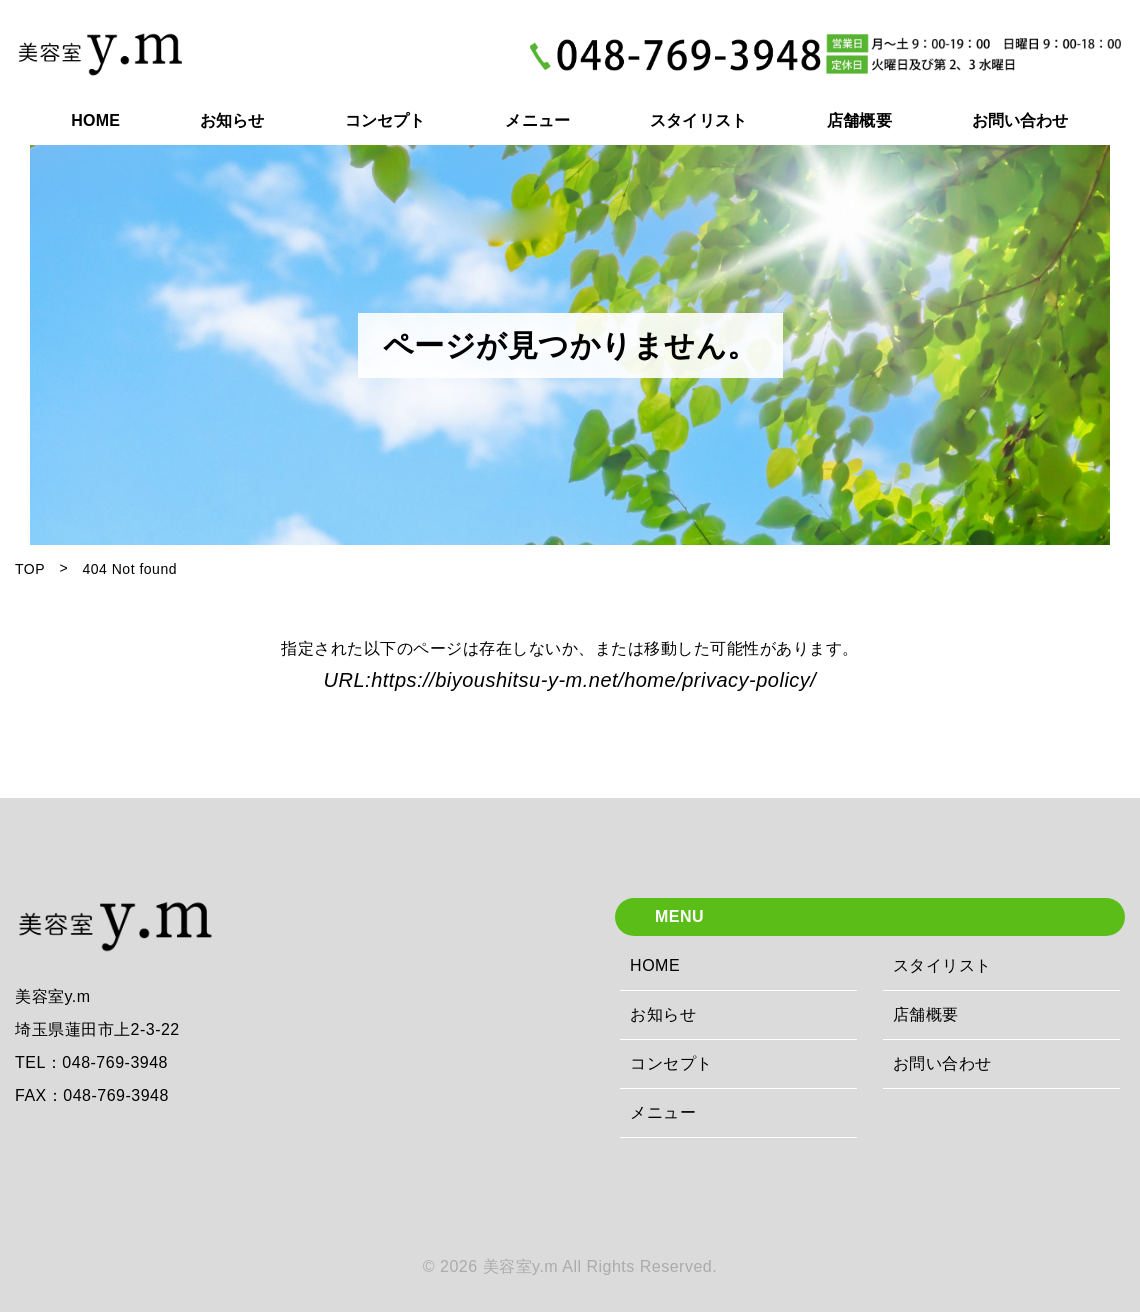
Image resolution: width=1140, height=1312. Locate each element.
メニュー (663, 1112)
